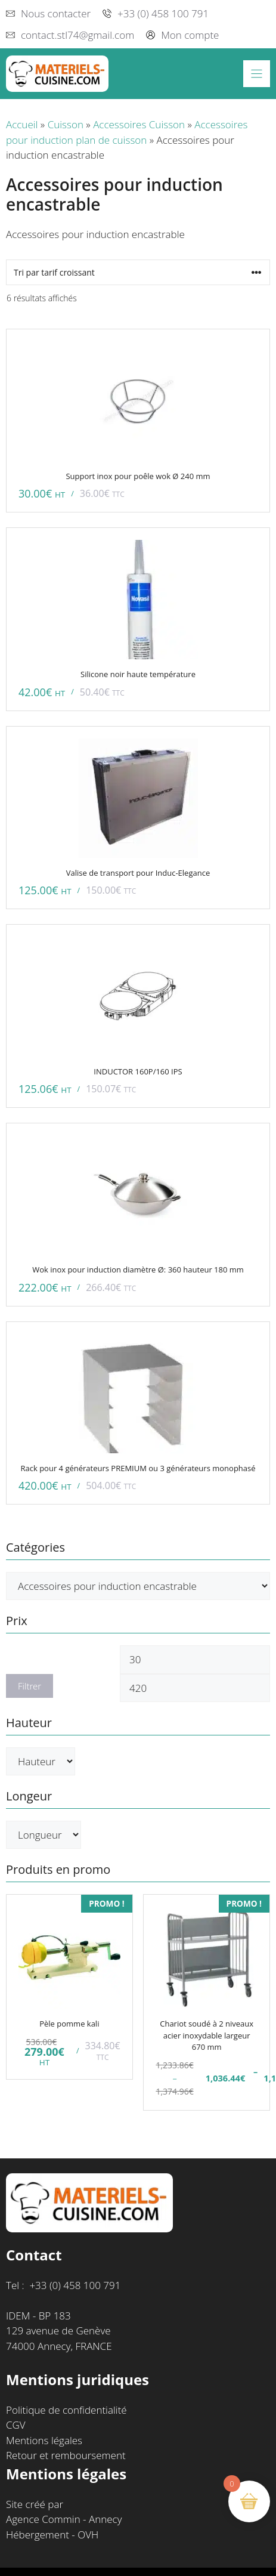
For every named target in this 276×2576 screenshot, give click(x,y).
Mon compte (190, 35)
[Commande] (138, 272)
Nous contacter (56, 13)
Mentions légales (44, 2440)
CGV (16, 2425)
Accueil (22, 124)
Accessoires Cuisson (139, 124)
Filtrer (29, 1686)
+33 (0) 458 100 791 (163, 13)
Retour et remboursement (66, 2455)
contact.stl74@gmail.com (77, 35)
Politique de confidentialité (66, 2410)
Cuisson (65, 124)
